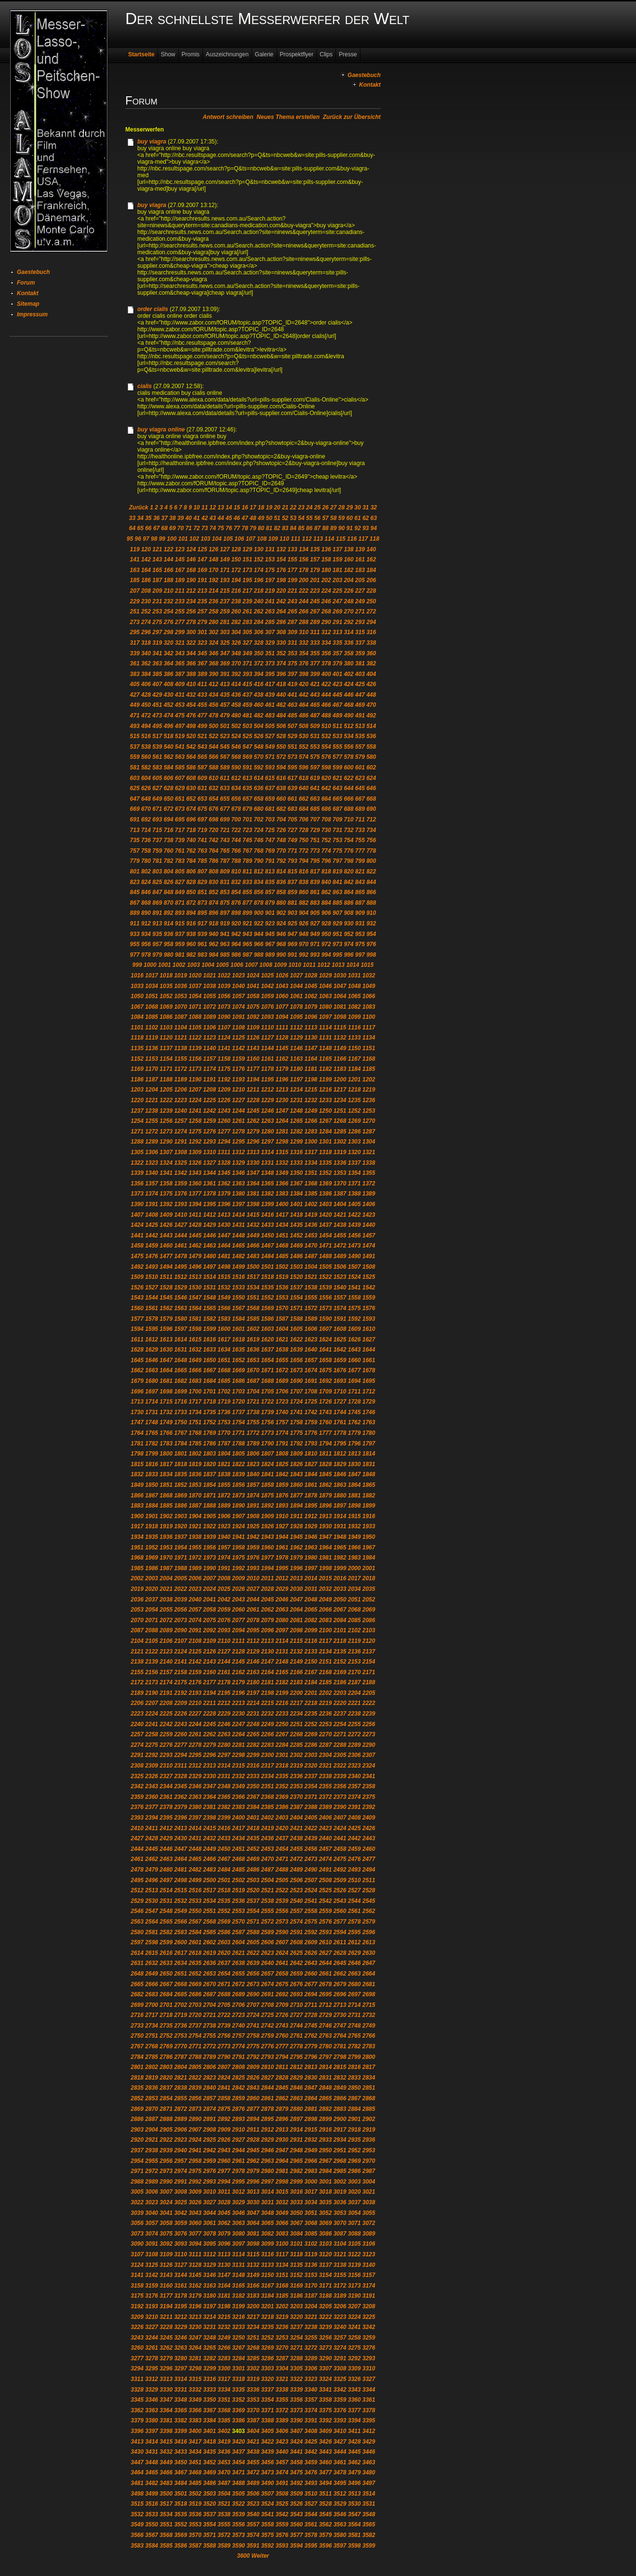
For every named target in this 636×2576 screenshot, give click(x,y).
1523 (339, 1277)
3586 (180, 2545)
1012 (324, 965)
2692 (282, 1994)
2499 (194, 1880)
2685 (180, 1994)
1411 (194, 1214)
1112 (296, 1027)
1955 (194, 1547)
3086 (325, 2233)
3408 (311, 2431)
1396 (224, 1204)
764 (213, 850)
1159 (238, 1058)
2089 (165, 1630)
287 (292, 622)
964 (236, 944)
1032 (368, 975)
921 (247, 923)
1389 (368, 1193)
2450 (224, 1849)
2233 (282, 1713)
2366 (238, 1797)
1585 (253, 1318)
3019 (339, 2191)
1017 (151, 975)
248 (349, 601)
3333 (209, 2389)
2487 (267, 1869)
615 (270, 778)
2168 (325, 1672)
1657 (311, 1360)
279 (202, 622)
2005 (180, 1578)
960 (191, 944)
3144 (180, 2275)
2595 (354, 1932)
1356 (137, 1183)
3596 (325, 2545)
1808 (282, 1453)
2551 (209, 1911)
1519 (282, 1277)
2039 (180, 1599)
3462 (354, 2462)
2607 (282, 1942)
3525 (282, 2503)
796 (326, 861)
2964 (282, 2161)
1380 (238, 1193)
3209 (137, 2317)
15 (237, 507)
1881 (354, 1495)
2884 (354, 2109)
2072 (165, 1620)
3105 (354, 2243)
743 (225, 840)
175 (270, 570)
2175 (180, 1682)
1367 (296, 1183)
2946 (267, 2150)
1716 (180, 1401)
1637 (267, 1349)
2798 (339, 2057)
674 (191, 809)
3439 (267, 2451)
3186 (296, 2295)
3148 (238, 2275)
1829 (339, 1464)
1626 (354, 1339)
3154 (325, 2275)
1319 (339, 1152)
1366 (282, 1183)
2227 (194, 1713)
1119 (151, 1037)
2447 (180, 1849)
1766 (165, 1433)
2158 (180, 1672)
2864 (311, 2098)
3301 (238, 2368)
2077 (238, 1620)
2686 (194, 1994)
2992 (194, 2181)
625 (135, 788)
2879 (282, 2109)
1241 (194, 1110)
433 (202, 694)
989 (270, 954)
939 (202, 934)
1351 (311, 1173)
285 (270, 622)
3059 (180, 2223)
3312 (151, 2379)
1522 (325, 1277)
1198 (311, 1079)
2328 (180, 1776)
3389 (282, 2420)
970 (303, 944)
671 (157, 809)
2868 (368, 2098)
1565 (209, 1308)
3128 (194, 2265)
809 (225, 871)
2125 (194, 1651)
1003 (193, 965)
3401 (209, 2431)
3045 (224, 2213)
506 (281, 726)
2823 (209, 2077)
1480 (209, 1256)
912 (146, 923)
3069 (325, 2223)
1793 (311, 1443)
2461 (137, 1859)
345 (202, 653)
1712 (368, 1391)
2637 (224, 1963)
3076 (180, 2233)
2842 (238, 2087)
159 (337, 559)
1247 (282, 1110)
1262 (253, 1121)
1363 (238, 1183)
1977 (267, 1557)
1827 (311, 1464)
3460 (325, 2462)
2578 (354, 1921)
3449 (165, 2462)
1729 (368, 1401)
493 (135, 726)
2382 (224, 1807)
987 (247, 954)
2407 (339, 1817)
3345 (137, 2399)
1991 (224, 1568)
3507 (267, 2493)
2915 (311, 2129)
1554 (296, 1297)
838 (303, 882)
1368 (311, 1183)
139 (360, 549)
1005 (222, 965)
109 (273, 538)
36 (156, 518)
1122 (194, 1037)
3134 (282, 2265)
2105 (151, 1641)
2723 (238, 2015)
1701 (209, 1391)
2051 (354, 1599)
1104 (180, 1027)
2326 (151, 1776)
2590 (282, 1932)
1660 (354, 1360)
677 (225, 809)
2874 (209, 2109)
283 (247, 622)
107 (250, 538)
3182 (238, 2295)
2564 (151, 1921)
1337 (354, 1162)
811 (247, 871)
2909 (224, 2129)
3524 (267, 2503)
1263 (267, 1121)
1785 (194, 1443)
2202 (325, 1693)
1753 (224, 1422)
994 (326, 954)
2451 (238, 1849)
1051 (151, 996)
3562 (325, 2524)
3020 (354, 2191)
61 (357, 518)
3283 (224, 2358)
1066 (368, 996)
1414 (238, 1214)
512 (349, 726)
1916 (368, 1516)
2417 (238, 1828)
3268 (253, 2347)
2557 (296, 1911)
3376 (339, 2410)
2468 (238, 1859)
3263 (180, 2347)
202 (326, 580)
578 (349, 757)
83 (285, 528)
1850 (151, 1485)
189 (180, 580)
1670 (253, 1370)
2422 (311, 1828)
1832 (137, 1474)
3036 (339, 2202)
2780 (325, 2046)
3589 (224, 2545)
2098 (296, 1630)
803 (157, 871)
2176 (194, 1682)
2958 (194, 2161)
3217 (253, 2317)
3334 (224, 2389)
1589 (311, 1318)
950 (326, 934)
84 (293, 528)
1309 (194, 1152)
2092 (209, 1630)
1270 (368, 1121)
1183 (339, 1069)
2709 (282, 2005)
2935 (354, 2139)
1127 (267, 1037)
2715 (368, 2005)
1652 (238, 1360)
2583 (180, 1932)
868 (146, 902)
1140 (209, 1048)
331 (292, 642)
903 (292, 913)
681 (270, 809)
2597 (137, 1942)
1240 (180, 1110)
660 (281, 798)
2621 (238, 1953)
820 (349, 871)
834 (259, 882)
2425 (354, 1828)
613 (247, 778)
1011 (309, 965)
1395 (209, 1204)
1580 (180, 1318)
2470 (267, 1859)
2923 (180, 2139)
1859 (282, 1485)
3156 (354, 2275)
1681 (165, 1381)
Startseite (141, 54)
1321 (368, 1152)
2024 (209, 1589)
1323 (151, 1162)
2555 (267, 1911)
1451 (282, 1235)
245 (315, 601)
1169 (137, 1069)
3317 (224, 2379)
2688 (224, 1994)
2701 (165, 2005)
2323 (354, 1765)
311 (315, 632)
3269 (267, 2347)
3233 (238, 2327)
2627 (325, 1953)
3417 (194, 2441)
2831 (325, 2077)
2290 (368, 1745)
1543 (137, 1297)
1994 (267, 1568)
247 (337, 601)
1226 (224, 1100)
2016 (339, 1578)
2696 (339, 1994)
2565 (165, 1921)
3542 (282, 2514)
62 (365, 518)
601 (360, 767)
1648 (180, 1360)
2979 (253, 2171)
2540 (296, 1901)
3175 (137, 2295)
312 (326, 632)
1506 (339, 1266)
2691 (267, 1994)
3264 (194, 2347)
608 (191, 778)
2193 (194, 1693)
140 (371, 549)
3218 (267, 2317)
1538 (311, 1287)
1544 (151, 1297)
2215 (267, 1703)
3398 (165, 2431)
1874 (253, 1495)
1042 (267, 986)
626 (146, 788)
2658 (282, 1973)
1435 (296, 1225)
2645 (339, 1963)
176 (281, 570)
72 (196, 528)
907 (337, 913)
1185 (368, 1069)
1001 (164, 965)
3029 (238, 2202)
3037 (354, 2202)
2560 (339, 1911)
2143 (209, 1661)
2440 (325, 1838)
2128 (238, 1651)
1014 (352, 965)
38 (172, 518)
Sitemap (28, 303)
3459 (311, 2462)
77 (237, 528)
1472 (339, 1245)
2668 (180, 1984)
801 (135, 871)
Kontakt (28, 293)
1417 (282, 1214)
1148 (325, 1048)
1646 (151, 1360)
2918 (354, 2129)
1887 (194, 1505)
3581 (354, 2535)
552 (303, 746)
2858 (224, 2098)
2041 (209, 1599)
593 (270, 767)
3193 (151, 2306)
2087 (137, 1630)
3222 (325, 2317)
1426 (165, 1225)
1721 (253, 1401)
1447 (224, 1235)
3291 (339, 2358)
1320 (354, 1152)
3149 (253, 2275)
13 (221, 507)
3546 (339, 2514)
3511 (325, 2493)
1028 (311, 975)
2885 (368, 2109)
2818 (137, 2077)
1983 (354, 1557)
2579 (368, 1921)
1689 (282, 1381)
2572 (267, 1921)
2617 (180, 1953)
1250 (325, 1110)
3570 (194, 2535)
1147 (311, 1048)
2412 (165, 1828)
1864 (354, 1485)
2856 (194, 2098)
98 (154, 538)
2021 (165, 1589)
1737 (238, 1412)
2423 (325, 1828)
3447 (137, 2462)
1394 (194, 1204)
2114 (282, 1641)
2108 (194, 1641)
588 (213, 767)
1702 (224, 1391)
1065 (354, 996)
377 (315, 663)
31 (365, 507)
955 (135, 944)
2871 (165, 2109)
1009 (280, 965)
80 (261, 528)
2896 (282, 2119)
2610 (325, 1942)
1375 (165, 1193)
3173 (354, 2285)
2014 (311, 1578)
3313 (165, 2379)
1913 (325, 1516)
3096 (224, 2243)
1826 (296, 1464)
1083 (368, 1006)
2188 (368, 1682)
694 (168, 819)
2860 (253, 2098)
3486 (209, 2483)
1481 (224, 1256)
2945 (253, 2150)
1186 (137, 1079)
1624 (325, 1339)
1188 (165, 1079)
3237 (296, 2327)
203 (337, 580)
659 (270, 798)
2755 (209, 2035)
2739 (224, 2025)
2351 (267, 1786)
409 (180, 684)
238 (236, 601)
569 (247, 757)
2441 (339, 1838)
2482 (194, 1869)
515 (135, 736)
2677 (311, 1984)
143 (157, 559)
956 (146, 944)
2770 (180, 2046)
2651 (180, 1973)
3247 (194, 2337)
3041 (165, 2213)
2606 (267, 1942)
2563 (137, 1921)
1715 (165, 1401)
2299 (253, 1755)
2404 (296, 1817)
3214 (209, 2317)
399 (315, 674)
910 (371, 913)
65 (140, 528)
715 (157, 830)
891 (157, 913)
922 (259, 923)
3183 (253, 2295)
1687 (253, 1381)
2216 (282, 1703)
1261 (238, 1121)
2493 (354, 1869)
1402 (311, 1204)
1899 (368, 1505)
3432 (165, 2451)
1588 (296, 1318)
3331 (180, 2389)
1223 (180, 1100)
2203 (339, 1693)
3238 (311, 2327)
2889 (180, 2119)
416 (259, 684)
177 (292, 570)
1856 (238, 1485)
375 (292, 663)
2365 (224, 1797)
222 (303, 590)
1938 (194, 1537)
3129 (209, 2265)
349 (247, 653)
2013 (296, 1578)
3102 (311, 2243)
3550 (151, 2524)
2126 (209, 1651)
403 (360, 674)
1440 (368, 1225)
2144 (224, 1661)
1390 (137, 1204)
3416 (180, 2441)
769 (270, 850)
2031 (311, 1589)
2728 (311, 2015)
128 (236, 549)
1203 (137, 1089)
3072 (368, 2223)
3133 (267, 2265)
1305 (137, 1152)
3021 (368, 2191)
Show (168, 54)
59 (341, 518)
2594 (339, 1932)
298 (168, 632)
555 (337, 746)
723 (247, 830)
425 (360, 684)
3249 (224, 2337)
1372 (368, 1183)
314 (349, 632)
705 (292, 819)
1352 (325, 1173)
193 (225, 580)
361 (135, 663)
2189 (137, 1693)
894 (191, 913)
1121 (180, 1037)
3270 (282, 2347)
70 (180, 528)
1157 (209, 1058)
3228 (165, 2327)
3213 (194, 2317)
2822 (194, 2077)
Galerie (264, 54)
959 (180, 944)
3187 (311, 2295)
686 (326, 809)
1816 (151, 1464)
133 (292, 549)
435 (225, 694)
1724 (296, 1401)
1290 (165, 1141)
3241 (354, 2327)
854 (236, 892)
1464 (224, 1245)
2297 (224, 1755)
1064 (339, 996)
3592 (267, 2545)
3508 (282, 2493)
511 (337, 726)
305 (247, 632)
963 (225, 944)
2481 (180, 1869)
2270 (325, 1734)
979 (157, 954)
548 (259, 746)
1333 (296, 1162)
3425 (311, 2441)
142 (146, 559)
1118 (137, 1037)
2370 (296, 1797)
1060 (282, 996)
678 (236, 809)
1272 (151, 1131)
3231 (209, 2327)
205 (360, 580)
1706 (282, 1391)
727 (292, 830)
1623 (311, 1339)
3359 (339, 2399)
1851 (165, 1485)
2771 (194, 2046)
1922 (209, 1526)
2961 (238, 2161)
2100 (325, 1630)
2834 (368, 2077)
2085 (354, 1620)
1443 (165, 1235)
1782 (151, 1443)
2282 (253, 1745)
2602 (209, 1942)
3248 (209, 2337)
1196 (282, 1079)
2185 (325, 1682)
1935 (151, 1537)
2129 (253, 1651)
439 (270, 694)
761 (180, 850)
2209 (180, 1703)
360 (371, 653)
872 (191, 902)
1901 (151, 1516)
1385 (311, 1193)
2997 (267, 2181)
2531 (165, 1901)
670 (146, 809)
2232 (267, 1713)
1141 (224, 1048)
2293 (165, 1755)
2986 (354, 2171)
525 (247, 736)
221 (292, 590)
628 (168, 788)
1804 (224, 1453)
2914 (296, 2129)
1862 (325, 1485)
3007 (165, 2191)
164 (146, 570)
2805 (194, 2067)
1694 (354, 1381)
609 (202, 778)
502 (236, 726)
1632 (194, 1349)
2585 (209, 1932)
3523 (253, 2503)
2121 (137, 1651)
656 (236, 798)
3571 (209, 2535)
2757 (238, 2035)
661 (292, 798)
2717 (151, 2015)
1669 (238, 1370)
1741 (296, 1412)
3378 (368, 2410)
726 (281, 830)
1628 (137, 1349)
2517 (209, 1890)
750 (303, 840)
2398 (209, 1817)
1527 (151, 1287)
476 (191, 715)
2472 (296, 1859)
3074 (151, 2233)
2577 (339, 1921)
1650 (209, 1360)
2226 (180, 1713)
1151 (368, 1048)
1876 (282, 1495)
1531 (209, 1287)
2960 (224, 2161)
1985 (137, 1568)
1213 (282, 1089)
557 (360, 746)
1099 (354, 1017)
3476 (311, 2472)
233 (180, 601)
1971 (180, 1557)
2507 (311, 1880)
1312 (238, 1152)
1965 (339, 1547)
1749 (165, 1422)
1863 (339, 1485)
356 (326, 653)
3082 (267, 2233)
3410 (339, 2431)
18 (261, 507)
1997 (311, 1568)
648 (146, 798)
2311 (180, 1765)
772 (303, 850)
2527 (354, 1890)
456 (213, 705)
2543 (339, 1901)
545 (225, 746)
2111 (238, 1641)
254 (168, 611)
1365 (267, 1183)
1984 (368, 1557)
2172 (137, 1682)
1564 (194, 1308)
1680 (151, 1381)
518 (168, 736)
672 (168, 809)
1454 (325, 1235)
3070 (339, 2223)
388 (191, 674)
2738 (209, 2025)
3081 (253, 2233)
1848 (368, 1474)
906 (326, 913)
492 (371, 715)
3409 (325, 2431)
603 (135, 778)
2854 (165, 2098)
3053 (339, 2213)
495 (157, 726)
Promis (190, 54)
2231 (253, 1713)
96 (138, 538)
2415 (209, 1828)
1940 (224, 1537)
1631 (180, 1349)
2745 (311, 2025)
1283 (311, 1131)
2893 (238, 2119)
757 (135, 850)
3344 (368, 2389)
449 (135, 705)
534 (349, 736)
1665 (180, 1370)
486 (303, 715)
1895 (311, 1505)
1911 (296, 1516)
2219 (325, 1703)
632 (213, 788)
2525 (325, 1890)
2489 (296, 1869)
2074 (194, 1620)
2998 (282, 2181)
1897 (339, 1505)
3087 (339, 2233)
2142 (194, 1661)
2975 (194, 2171)
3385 (224, 2420)
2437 (282, 1838)
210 (168, 590)
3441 (296, 2451)
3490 (267, 2483)
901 (270, 913)
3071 (354, 2223)
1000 (150, 965)
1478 (180, 1256)
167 (180, 570)
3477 (325, 2472)
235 (202, 601)
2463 (165, 1859)
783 (180, 861)
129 (247, 549)
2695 (325, 1994)
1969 (151, 1557)
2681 (368, 1984)
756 (371, 840)
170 (213, 570)
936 (168, 934)
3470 (224, 2472)
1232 (311, 1100)
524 (236, 736)
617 (292, 778)
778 (371, 850)
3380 (151, 2420)
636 (259, 788)
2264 (238, 1734)
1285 (339, 1131)
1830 (354, 1464)
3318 (238, 2379)
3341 (325, 2389)
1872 (224, 1495)
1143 (253, 1048)
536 (371, 736)
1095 (296, 1017)
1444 (180, 1235)
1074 (238, 1006)
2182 (282, 1682)
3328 (137, 2389)
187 (157, 580)
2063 (282, 1609)
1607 (325, 1329)
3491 (282, 2483)
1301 (325, 1141)
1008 (265, 965)
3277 (137, 2358)
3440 (282, 2451)
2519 (238, 1890)
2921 (151, 2139)
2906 (180, 2129)
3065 (267, 2223)
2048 (311, 1599)
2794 (282, 2057)
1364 (253, 1183)
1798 (137, 1453)
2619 (209, 1953)
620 (326, 778)
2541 (311, 1901)
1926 (267, 1526)
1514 (209, 1277)
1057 (238, 996)
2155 (137, 1672)
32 (374, 507)
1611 (137, 1339)
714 (146, 830)
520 (191, 736)
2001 (368, 1568)
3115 (253, 2254)
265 (292, 611)
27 (333, 507)
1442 (151, 1235)
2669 (194, 1984)
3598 (354, 2545)
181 (337, 570)
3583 (137, 2545)
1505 (325, 1266)
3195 (180, 2306)
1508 (368, 1266)
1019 (180, 975)
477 (202, 715)
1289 (151, 1141)
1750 (180, 1422)
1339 (137, 1173)
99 (162, 538)
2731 (354, 2015)
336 (349, 642)
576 (326, 757)
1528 (165, 1287)
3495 (339, 2483)
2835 (137, 2087)
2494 (368, 1869)
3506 (253, 2493)
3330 (165, 2389)
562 (168, 757)
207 (135, 590)
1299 (296, 1141)
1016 (137, 975)
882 (303, 902)
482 (259, 715)
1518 (267, 1277)
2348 (224, 1786)
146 (191, 559)
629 (180, 788)
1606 (311, 1329)
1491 (368, 1256)
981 (180, 954)
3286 (267, 2358)
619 (315, 778)
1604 (282, 1329)
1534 (253, 1287)
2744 (296, 2025)
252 (146, 611)
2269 (311, 1734)
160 (349, 559)
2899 (325, 2119)
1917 (137, 1526)
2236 (325, 1713)
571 (270, 757)
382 (371, 663)
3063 (238, 2223)
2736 (180, 2025)
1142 (238, 1048)
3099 (267, 2243)
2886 (137, 2119)
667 (360, 798)
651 (180, 798)
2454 (282, 1849)
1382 (267, 1193)
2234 (296, 1713)
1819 (194, 1464)
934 (146, 934)
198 (281, 580)
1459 (151, 1245)
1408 (151, 1214)
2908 (209, 2129)
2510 (354, 1880)
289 (315, 622)
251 (135, 611)
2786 (165, 2057)
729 (315, 830)
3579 (325, 2535)
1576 (368, 1308)
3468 (194, 2472)
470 (371, 705)
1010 (294, 965)
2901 (354, 2119)
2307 (368, 1755)
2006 (194, 1578)
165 (157, 570)
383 (135, 674)
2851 (368, 2087)
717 (180, 830)
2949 (311, 2150)
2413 (180, 1828)
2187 (354, 1682)
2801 (137, 2067)
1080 (325, 1006)
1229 (267, 1100)
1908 (253, 1516)
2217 (296, 1703)
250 (371, 601)
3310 (368, 2368)
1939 (209, 1537)
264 (281, 611)
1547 (194, 1297)
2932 (311, 2139)
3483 (165, 2483)
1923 (224, 1526)
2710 (296, 2005)
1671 (267, 1370)
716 (168, 830)
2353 (296, 1786)
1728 (354, 1401)
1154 (165, 1058)
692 (146, 819)
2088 (151, 1630)
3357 (311, 2399)
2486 (253, 1869)
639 (292, 788)
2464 (180, 1859)
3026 (194, 2202)
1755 (253, 1422)
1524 (354, 1277)
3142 (151, 2275)
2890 (194, 2119)
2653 (209, 1973)
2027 (253, 1589)
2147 (267, 1661)
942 (236, 934)
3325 (339, 2379)
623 (360, 778)
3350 (209, 2399)
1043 (282, 986)
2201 (311, 1693)
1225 (209, 1100)
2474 (325, 1859)
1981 (325, 1557)
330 (281, 642)
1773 (267, 1433)
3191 (368, 2295)
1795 (339, 1443)
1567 (238, 1308)
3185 (282, 2295)
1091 (238, 1017)
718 (191, 830)
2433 (224, 1838)
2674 (267, 1984)
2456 (311, 1849)
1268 (339, 1121)
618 (303, 778)
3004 (368, 2181)
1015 (367, 965)
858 (281, 892)
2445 (151, 1849)
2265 (253, 1734)
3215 (224, 2317)
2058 (209, 1609)
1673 (296, 1370)
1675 (325, 1370)
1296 (253, 1141)
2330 (209, 1776)
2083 (325, 1620)
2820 (165, 2077)
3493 (311, 2483)
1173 (194, 1069)
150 (236, 559)
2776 (267, 2046)
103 (205, 538)
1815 (137, 1464)
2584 (194, 1932)
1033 (137, 986)
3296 (165, 2368)
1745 (354, 1412)
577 (337, 757)
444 (326, 694)
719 (202, 830)
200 (303, 580)
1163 (296, 1058)
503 (247, 726)
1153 (151, 1058)
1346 (238, 1173)
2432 (209, 1838)
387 (180, 674)
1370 (339, 1183)
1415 (253, 1214)
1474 (368, 1245)
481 (247, 715)
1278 (238, 1131)
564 (191, 757)
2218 (311, 1703)
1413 (224, 1214)
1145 (282, 1048)
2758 (253, 2035)
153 (270, 559)
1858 (267, 1485)
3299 (209, 2368)
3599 (368, 2545)
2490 (311, 1869)
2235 (311, 1713)
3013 (253, 2191)
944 (259, 934)
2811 (282, 2067)
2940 (180, 2150)
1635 (238, 1349)
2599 (165, 1942)
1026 (282, 975)
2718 (165, 2015)
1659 (339, 1360)
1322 (137, 1162)
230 (146, 601)
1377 (194, 1193)
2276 (165, 1745)
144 (168, 559)
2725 (267, 2015)
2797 (325, 2057)
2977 (224, 2171)
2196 (238, 1693)
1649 (194, 1360)
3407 (296, 2431)
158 (326, 559)
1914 (339, 1516)
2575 (311, 1921)
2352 (282, 1786)
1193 (238, 1079)
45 (228, 518)
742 (213, 840)
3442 (311, 2451)
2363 (194, 1797)
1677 (354, 1370)
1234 (339, 1100)
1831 (368, 1464)
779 (135, 861)
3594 (296, 2545)
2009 (238, 1578)
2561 (354, 1911)
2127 (224, 1651)
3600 (243, 2555)
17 (253, 507)
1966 (354, 1547)
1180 (296, 1069)
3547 (354, 2514)
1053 (180, 996)
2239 (368, 1713)
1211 (253, 1089)
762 (191, 850)
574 (303, 757)
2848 (325, 2087)
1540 (339, 1287)
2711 (311, 2005)
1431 (238, 1225)
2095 (253, 1630)
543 (202, 746)
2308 (137, 1765)
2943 (224, 2150)
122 (168, 549)
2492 (339, 1869)
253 (157, 611)
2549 (180, 1911)
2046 (282, 1599)
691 (135, 819)
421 (315, 684)
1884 (151, 1505)
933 (135, 934)
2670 (209, 1984)
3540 (253, 2514)
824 (146, 882)
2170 (354, 1672)
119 (135, 549)
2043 (238, 1599)
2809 (253, 2067)
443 (315, 694)
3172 (339, 2285)
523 (225, 736)
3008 (180, 2191)
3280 (180, 2358)
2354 (311, 1786)
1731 (151, 1412)
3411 (354, 2431)
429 (157, 694)
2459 (354, 1849)
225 (337, 590)
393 (247, 674)
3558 (267, 2524)
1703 (238, 1391)
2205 (368, 1693)
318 (146, 642)
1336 (339, 1162)
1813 (354, 1453)
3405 (267, 2431)
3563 (339, 2524)
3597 (339, 2545)
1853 (194, 1485)
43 (213, 518)
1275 (194, 1131)
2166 (296, 1672)
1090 (224, 1017)
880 (281, 902)
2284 (282, 1745)
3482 (151, 2483)
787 (225, 861)
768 (259, 850)
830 (213, 882)
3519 (194, 2503)
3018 (325, 2191)
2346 (194, 1786)
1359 (180, 1183)
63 (374, 518)
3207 (354, 2306)
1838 (224, 1474)
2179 (238, 1682)
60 (349, 518)
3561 (311, 2524)
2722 (224, 2015)
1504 (311, 1266)
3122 (354, 2254)
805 (180, 871)
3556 (238, 2524)
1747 (137, 1422)
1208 (209, 1089)
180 (326, 570)
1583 (224, 1318)
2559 (325, 1911)
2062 (267, 1609)
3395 (368, 2420)
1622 (296, 1339)
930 (349, 923)
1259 (209, 1121)
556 (349, 746)
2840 (209, 2087)
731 (337, 830)
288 (303, 622)
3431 (151, 2451)
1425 (151, 1225)
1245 (253, 1110)
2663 (354, 1973)
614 (259, 778)
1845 (325, 1474)
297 (157, 632)
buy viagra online (161, 429)
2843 (253, 2087)
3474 (282, 2472)
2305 (339, 1755)
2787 (180, 2057)
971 (315, 944)
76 (228, 528)
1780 (368, 1433)
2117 (325, 1641)
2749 (368, 2025)
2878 (267, 2109)
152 (259, 559)
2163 (253, 1672)
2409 (368, 1817)
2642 (296, 1963)
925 (292, 923)
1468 (282, 1245)
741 (202, 840)
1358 (165, 1183)
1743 (325, 1412)
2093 (224, 1630)
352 (281, 653)
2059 (224, 1609)
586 (191, 767)
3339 (296, 2389)
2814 (325, 2067)
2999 (296, 2181)
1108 (238, 1027)
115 (340, 538)
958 (168, 944)
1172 (180, 1069)
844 (371, 882)
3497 (368, 2483)
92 (357, 528)
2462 (151, 1859)
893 (180, 913)
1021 (209, 975)
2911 (253, 2129)
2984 (325, 2171)
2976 (209, 2171)
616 (281, 778)
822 (371, 871)
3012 (238, 2191)
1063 (325, 996)
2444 (137, 1849)
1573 (325, 1308)
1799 (151, 1453)
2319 (296, 1765)
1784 (180, 1443)
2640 (267, 1963)
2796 (311, 2057)
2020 (151, 1589)
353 (292, 653)
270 (349, 611)
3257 (339, 2337)
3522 (238, 2503)
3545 (325, 2514)
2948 (296, 2150)
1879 (325, 1495)
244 (303, 601)
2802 (151, 2067)
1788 (238, 1443)
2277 (180, 1745)
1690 (296, 1381)
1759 (311, 1422)
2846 (296, 2087)
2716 (137, 2015)
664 (326, 798)
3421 (253, 2441)
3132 (253, 2265)
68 (164, 528)
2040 (194, 1599)
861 (315, 892)
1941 (238, 1537)
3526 (296, 2503)
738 (168, 840)
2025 (224, 1589)
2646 (354, 1963)
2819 (151, 2077)
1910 (282, 1516)
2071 (151, 1620)
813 (270, 871)
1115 (339, 1027)
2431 (194, 1838)
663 (315, 798)
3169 (296, 2285)
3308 (339, 2368)
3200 (253, 2306)
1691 (311, 1381)
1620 (267, 1339)
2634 (180, 1963)
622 (349, 778)
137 (337, 549)
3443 (325, 2451)
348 (236, 653)
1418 (296, 1214)
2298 (238, 1755)
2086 (368, 1620)
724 (259, 830)
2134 (325, 1651)
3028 (224, 2202)
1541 (354, 1287)
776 (349, 850)
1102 (151, 1027)
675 (202, 809)
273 (135, 622)
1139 (194, 1048)
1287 (368, 1131)
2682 (137, 1994)
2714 (354, 2005)
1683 (194, 1381)
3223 (339, 2317)
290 (326, 622)
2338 (325, 1776)
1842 (282, 1474)
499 (202, 726)
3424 (296, 2441)
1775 (296, 1433)
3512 (339, 2493)
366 (191, 663)
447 (360, 694)
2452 (253, 1849)
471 (135, 715)
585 (180, 767)
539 (157, 746)
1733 (180, 1412)
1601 (238, 1329)
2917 (339, 2129)
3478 (339, 2472)
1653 (253, 1360)
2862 (282, 2098)
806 (191, 871)
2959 (209, 2161)
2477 (368, 1859)
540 (168, 746)
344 (191, 653)
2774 (238, 2046)
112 (307, 538)
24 (309, 507)
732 (349, 830)
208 (146, 590)
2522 (282, 1890)
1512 (180, 1277)
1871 (209, 1495)
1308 (180, 1152)
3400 (194, 2431)
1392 (165, 1204)
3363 (151, 2410)
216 (236, 590)
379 (337, 663)
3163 (209, 2285)
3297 (180, 2368)
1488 (325, 1256)
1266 (311, 1121)
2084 (339, 1620)
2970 (368, 2161)
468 (349, 705)
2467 (224, 1859)
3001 (325, 2181)
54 (301, 518)
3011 (224, 2191)
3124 (137, 2265)
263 (270, 611)
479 (225, 715)
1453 (311, 1235)
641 (315, 788)
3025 (180, 2202)
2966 (311, 2161)
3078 (209, 2233)
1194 (253, 1079)
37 (164, 518)
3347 (165, 2399)
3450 (180, 2462)
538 (146, 746)
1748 (151, 1422)
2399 (224, 1817)
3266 (224, 2347)
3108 (151, 2254)
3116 (267, 2254)
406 (146, 684)
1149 (339, 1048)
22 (293, 507)
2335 (282, 1776)
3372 (282, 2410)
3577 (296, 2535)
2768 (151, 2046)
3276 (368, 2347)
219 (270, 590)
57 (325, 518)
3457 (282, 2462)
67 (156, 528)
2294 (180, 1755)
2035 (368, 1589)
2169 (339, 1672)
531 (315, 736)
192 (213, 580)
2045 (267, 1599)
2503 (253, 1880)
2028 (267, 1589)
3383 (194, 2420)
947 (292, 934)
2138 (137, 1661)
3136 (311, 2265)
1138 (180, 1048)
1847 (354, 1474)
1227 (238, 1100)
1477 (165, 1256)
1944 (282, 1537)
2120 (368, 1641)
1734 (194, 1412)
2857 (209, 2098)
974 (349, 944)
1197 (296, 1079)
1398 (253, 1204)
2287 (325, 1745)
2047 (296, 1599)
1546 (180, 1297)
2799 (354, 2057)
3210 (151, 2317)
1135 (137, 1048)
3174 (368, 2285)
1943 (267, 1537)
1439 (354, 1225)
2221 (354, 1703)
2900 (339, 2119)
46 (237, 518)
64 (132, 528)
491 (360, 715)
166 (168, 570)
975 (360, 944)
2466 (209, 1859)
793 (292, 861)
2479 (151, 1869)
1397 (238, 1204)
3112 (209, 2254)
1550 (238, 1297)
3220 (296, 2317)
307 (270, 632)
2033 (339, 1589)
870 (168, 902)
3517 (165, 2503)
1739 (267, 1412)
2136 (354, 1651)
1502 (282, 1266)
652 (191, 798)
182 (349, 570)
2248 (253, 1724)
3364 (165, 2410)
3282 (209, 2358)
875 (225, 902)
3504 (224, 2493)
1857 (253, 1485)
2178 (224, 1682)
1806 (253, 1453)
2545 (368, 1901)
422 (326, 684)
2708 (267, 2005)
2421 (296, 1828)
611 (225, 778)
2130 (267, 1651)
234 (191, 601)
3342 (339, 2389)
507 (292, 726)
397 (292, 674)
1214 (296, 1089)
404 (371, 674)
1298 (282, 1141)
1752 (209, 1422)
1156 (194, 1058)
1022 (224, 975)
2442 (354, 1838)
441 (292, 694)
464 (303, 705)
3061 (209, 2223)
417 (270, 684)
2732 (368, 2015)
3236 (282, 2327)
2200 (296, 1693)
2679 (339, 1984)
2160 (209, 1672)
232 (168, 601)
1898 (354, 1505)
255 (180, 611)
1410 (180, 1214)
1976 (253, 1557)
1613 (165, 1339)
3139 (354, 2265)
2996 (253, 2181)
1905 (209, 1516)
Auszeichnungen (227, 54)
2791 (238, 2057)
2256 (368, 1724)
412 (213, 684)
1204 (151, 1089)
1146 (296, 1048)
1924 (238, 1526)
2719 (180, 2015)
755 (360, 840)
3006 (151, 2191)
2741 (253, 2025)
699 (225, 819)
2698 (368, 1994)
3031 (267, 2202)
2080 (282, 1620)
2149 (296, 1661)
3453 (224, 2462)
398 (303, 674)
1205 (165, 1089)
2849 (339, 2087)
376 (303, 663)
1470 (311, 1245)
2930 (282, 2139)
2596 (368, 1932)
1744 (339, 1412)
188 (168, 580)
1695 (368, 1381)
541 (180, 746)
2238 (354, 1713)
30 (357, 507)
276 (168, 622)
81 (269, 528)
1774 (282, 1433)
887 (360, 902)
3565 (368, 2524)
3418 (209, 2441)
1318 (325, 1152)
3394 (354, 2420)
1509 (137, 1277)
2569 (224, 1921)
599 (337, 767)
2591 (296, 1932)
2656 (253, 1973)
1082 (354, 1006)
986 (236, 954)
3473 (267, 2472)
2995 (238, 2181)
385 (157, 674)
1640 (311, 1349)
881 (292, 902)
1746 (368, 1412)
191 (202, 580)
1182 (325, 1069)
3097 (238, 2243)
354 (303, 653)
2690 (253, 1994)
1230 (282, 1100)
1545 (165, 1297)
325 (225, 642)
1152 (137, 1058)
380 (349, 663)
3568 (165, 2535)
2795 (296, 2057)
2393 (137, 1817)
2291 (137, 1755)
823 (135, 882)
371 (247, 663)
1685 (224, 1381)
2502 (238, 1880)
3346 (151, 2399)
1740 (282, 1412)
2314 (224, 1765)
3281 (194, 2358)
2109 (209, 1641)
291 (337, 622)
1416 (267, 1214)
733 (360, 830)
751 (315, 840)
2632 (151, 1963)
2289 (354, 1745)
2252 (311, 1724)
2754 (194, 2035)
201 (315, 580)
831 (225, 882)
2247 (238, 1724)
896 (213, 913)
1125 (238, 1037)
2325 (137, 1776)
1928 (296, 1526)
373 (270, 663)
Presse (348, 54)
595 (292, 767)
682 (281, 809)
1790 (267, 1443)
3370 (253, 2410)
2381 (209, 1807)
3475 (296, 2472)
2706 (238, 2005)
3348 (180, 2399)
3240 (339, 2327)
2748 (354, 2025)
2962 (253, 2161)
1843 (296, 1474)
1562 (165, 1308)
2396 (180, 1817)
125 (202, 549)
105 (228, 538)
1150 (354, 1048)
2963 (267, 2161)
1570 (282, 1308)
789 (247, 861)
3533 (151, 2514)
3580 (339, 2535)
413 (225, 684)
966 (259, 944)
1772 (253, 1433)
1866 (137, 1495)
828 (191, 882)
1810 (311, 1453)
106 (239, 538)
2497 (165, 1880)
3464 (137, 2472)
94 (374, 528)
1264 (282, 1121)
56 (317, 518)
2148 (282, 1661)
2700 (151, 2005)
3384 (209, 2420)
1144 (267, 1048)
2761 (296, 2035)
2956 (165, 2161)
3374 (311, 2410)
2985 (339, 2171)
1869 (180, 1495)
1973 (209, 1557)
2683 (151, 1994)
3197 (209, 2306)
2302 (296, 1755)
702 (259, 819)
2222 (368, 1703)
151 (247, 559)
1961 (282, 1547)
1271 (137, 1131)
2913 (282, 2129)
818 (326, 871)
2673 (253, 1984)
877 (247, 902)
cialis (144, 386)
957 (157, 944)
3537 (209, 2514)
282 (236, 622)
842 (349, 882)
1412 (209, 1214)
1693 (339, 1381)
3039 (137, 2213)
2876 (238, 2109)
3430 (137, 2451)
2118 (339, 1641)
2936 (368, 2139)
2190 (151, 1693)
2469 (253, 1859)
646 (371, 788)
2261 (194, 1734)
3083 (282, 2233)
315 (360, 632)
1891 (253, 1505)
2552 (224, 1911)
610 (213, 778)
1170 (151, 1069)
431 (180, 694)
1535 (267, 1287)
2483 (209, 1869)
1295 (238, 1141)
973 (337, 944)
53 (293, 518)
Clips (326, 54)
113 (318, 538)
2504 (267, 1880)
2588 (253, 1932)
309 (292, 632)
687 (337, 809)
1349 (282, 1173)
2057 (194, 1609)
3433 (180, 2451)
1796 (354, 1443)
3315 (194, 2379)
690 (371, 809)
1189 (180, 1079)
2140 (165, 1661)
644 (349, 788)
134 (303, 549)
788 (236, 861)
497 (180, 726)
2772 (209, 2046)
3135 (296, 2265)
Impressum (32, 314)
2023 (194, 1589)
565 (202, 757)
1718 (209, 1401)
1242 (209, 1110)
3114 (238, 2254)
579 (360, 757)
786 (213, 861)
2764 (339, 2035)
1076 (267, 1006)
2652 (194, 1973)
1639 (296, 1349)
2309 (151, 1765)
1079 (311, 1006)
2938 (151, 2150)
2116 (311, 1641)
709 (337, 819)
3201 (267, 2306)
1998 (325, 1568)
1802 (194, 1453)
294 (371, 622)
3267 (238, 2347)
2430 (180, 1838)
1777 (325, 1433)
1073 (224, 1006)
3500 (165, 2493)
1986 (151, 1568)
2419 (267, 1828)
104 (217, 538)
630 (191, 788)
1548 (209, 1297)
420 (303, 684)
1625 (339, 1339)
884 (326, 902)
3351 (224, 2399)
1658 (325, 1360)
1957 (224, 1547)
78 (245, 528)
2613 (368, 1942)
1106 (209, 1027)
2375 (368, 1797)
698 (213, 819)
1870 (194, 1495)
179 (315, 570)
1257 (180, 1121)
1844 (311, 1474)
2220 (339, 1703)
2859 (238, 2098)
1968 (137, 1557)
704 (281, 819)
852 (213, 892)
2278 (194, 1745)
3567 (151, 2535)
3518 (180, 2503)
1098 (339, 1017)
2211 (209, 1703)
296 (146, 632)
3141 (137, 2275)
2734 (151, 2025)
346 (213, 653)
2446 (165, 1849)
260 (236, 611)
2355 (325, 1786)
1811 (325, 1453)
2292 (151, 1755)
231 (157, 601)
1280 (267, 1131)
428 (146, 694)
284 (259, 622)
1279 (253, 1131)
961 (202, 944)
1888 (209, 1505)
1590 (325, 1318)
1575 (354, 1308)
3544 (311, 2514)
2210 (194, 1703)
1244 (238, 1110)
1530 (194, 1287)
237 (225, 601)
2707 (253, 2005)
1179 (282, 1069)
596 (303, 767)
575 (315, 757)
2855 (180, 2098)
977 (135, 954)
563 (180, 757)
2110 (224, 1641)
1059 (267, 996)
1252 (354, 1110)
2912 (267, 2129)
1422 (354, 1214)
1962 (296, 1547)
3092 (165, 2243)
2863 (296, 2098)
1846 (339, 1474)
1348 (267, 1173)
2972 (151, 2171)
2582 (165, 1932)
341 (157, 653)
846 (146, 892)
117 (363, 538)
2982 (296, 2171)
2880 (296, 2109)
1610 (368, 1329)
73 (204, 528)
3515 (137, 2503)
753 (337, 840)
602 (371, 767)
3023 (151, 2202)
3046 (238, 2213)
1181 (311, 1069)
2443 (368, 1838)
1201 (354, 1079)
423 (337, 684)
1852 (180, 1485)
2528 (368, 1890)
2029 (282, 1589)
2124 (180, 1651)
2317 (267, 1765)
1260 (224, 1121)
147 (202, 559)
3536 (194, 2514)
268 (326, 611)
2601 (194, 1942)
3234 (253, 2327)
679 (247, 809)
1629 (151, 1349)
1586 (267, 1318)
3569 (180, 2535)
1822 (238, 1464)
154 (281, 559)
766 (236, 850)
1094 (282, 1017)
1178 (267, 1069)
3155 (339, 2275)
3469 (209, 2472)
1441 (137, 1235)
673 (180, 809)
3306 (311, 2368)
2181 (267, 1682)
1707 (296, 1391)
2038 (165, 1599)
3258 (354, 2337)
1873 (238, 1495)
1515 (224, 1277)
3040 (151, 2213)
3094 (194, 2243)
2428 (151, 1838)
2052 (368, 1599)
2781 (339, 2046)
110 (284, 538)
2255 (354, 1724)
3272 (311, 2347)
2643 (311, 1963)
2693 (296, 1994)
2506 (296, 1880)
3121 (339, 2254)
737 (157, 840)
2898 (311, 2119)
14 (228, 507)
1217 (339, 1089)
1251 (339, 1110)
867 (135, 902)
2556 (282, 1911)
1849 (137, 1485)
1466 (253, 1245)
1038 (209, 986)
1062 (311, 996)
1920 (180, 1526)
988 (259, 954)
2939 (165, 2150)
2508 (325, 1880)
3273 (325, 2347)
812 (259, 871)
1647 (165, 1360)
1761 (339, 1422)
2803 (165, 2067)
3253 (282, 2337)
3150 (267, 2275)
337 (360, 642)
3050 (296, 2213)
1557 (339, 1297)
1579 (165, 1318)
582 (146, 767)
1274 (180, 1131)
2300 (267, 1755)
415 (247, 684)
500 (213, 726)
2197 (253, 1693)
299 (180, 632)
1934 (137, 1537)
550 (281, 746)
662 (303, 798)
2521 (267, 1890)
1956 (209, 1547)
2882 (325, 2109)
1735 (209, 1412)
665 (337, 798)
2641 (282, 1963)
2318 (282, 1765)
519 (180, 736)
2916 (325, 2129)
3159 (151, 2285)
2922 (165, 2139)
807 (202, 871)
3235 (267, 2327)
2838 (180, 2087)
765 (225, 850)
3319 (253, 2379)
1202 (368, 1079)
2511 (368, 1880)
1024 (253, 975)
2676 (296, 1984)
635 (247, 788)
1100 (368, 1017)
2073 (180, 1620)
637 (270, 788)
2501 (224, 1880)
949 (315, 934)
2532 (180, 1901)
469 (360, 705)
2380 (194, 1807)
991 (292, 954)
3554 (209, 2524)
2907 (194, 2129)
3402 (224, 2431)
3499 (151, 2493)
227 (360, 590)
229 (135, 601)
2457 (325, 1849)
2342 (137, 1786)
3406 (282, 2431)
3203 (296, 2306)
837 (292, 882)
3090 (137, 2243)
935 (157, 934)
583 (157, 767)
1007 (251, 965)
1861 (311, 1485)
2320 (311, 1765)
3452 (209, 2462)
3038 (368, 2202)
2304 (325, 1755)
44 (221, 518)
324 (213, 642)
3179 (194, 2295)
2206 (137, 1703)
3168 (282, 2285)
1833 (151, 1474)
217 (247, 590)
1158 (224, 1058)
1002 (179, 965)
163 (135, 570)
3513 (354, 2493)
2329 (194, 1776)
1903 (180, 1516)
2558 (311, 1911)
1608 (339, 1329)
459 (247, 705)
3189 (339, 2295)
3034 (311, 2202)
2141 (180, 1661)
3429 (368, 2441)
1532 (224, 1287)
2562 (368, 1911)
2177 (209, 1682)
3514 (368, 2493)
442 (303, 694)
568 (236, 757)
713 (135, 830)
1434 (282, 1225)
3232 (224, 2327)
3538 (224, 2514)
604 (146, 778)
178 (303, 570)
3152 (296, 2275)
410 (191, 684)
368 (213, 663)
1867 (151, 1495)
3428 (354, 2441)
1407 (137, 1214)
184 (371, 570)
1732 (165, 1412)
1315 (282, 1152)
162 (371, 559)
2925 (209, 2139)
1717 (194, 1401)
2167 (311, 1672)
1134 (368, 1037)
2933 (325, 2139)
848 (168, 892)
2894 (253, 2119)
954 (371, 934)
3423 (282, 2441)
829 (202, 882)
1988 (180, 1568)
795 (315, 861)
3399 (180, 2431)
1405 (354, 1204)
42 (204, 518)
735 (135, 840)
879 (270, 902)
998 (371, 954)
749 (292, 840)
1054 (194, 996)
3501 (180, 2493)
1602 (253, 1329)
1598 (194, 1329)
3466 (165, 2472)
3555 (224, 2524)
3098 (253, 2243)
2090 (180, 1630)
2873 (194, 2109)
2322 (339, 1765)
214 (213, 590)
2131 (282, 1651)
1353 (339, 1173)
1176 (238, 1069)
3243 (137, 2337)
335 (337, 642)
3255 (311, 2337)
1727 (339, 1401)
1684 (209, 1381)
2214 (253, 1703)
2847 (311, 2087)
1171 (165, 1069)
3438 (253, 2451)
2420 (282, 1828)
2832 (339, 2077)
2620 (224, 1953)
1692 (325, 1381)
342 (168, 653)
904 (303, 913)
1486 (296, 1256)
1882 (368, 1495)
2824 (224, 2077)
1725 (311, 1401)
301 (202, 632)
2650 (165, 1973)
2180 (253, 1682)
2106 (165, 1641)
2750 (137, 2035)
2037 (151, 1599)
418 (281, 684)
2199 (282, 1693)
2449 (209, 1849)
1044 (296, 986)
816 (303, 871)
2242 (165, 1724)
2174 (165, 1682)
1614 (180, 1339)
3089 (368, 2233)
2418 (253, 1828)
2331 (224, 1776)
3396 (137, 2431)
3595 (311, 2545)
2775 (253, 2046)
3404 (253, 2431)
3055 (368, 2213)
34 (140, 518)
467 (337, 705)
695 (180, 819)
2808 (238, 2067)
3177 (165, 2295)
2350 (253, 1786)
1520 (296, 1277)
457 (225, 705)
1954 (180, 1547)
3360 (354, 2399)
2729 (325, 2015)
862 (326, 892)
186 (146, 580)
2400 (238, 1817)
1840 (253, 1474)
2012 (282, 1578)
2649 (151, 1973)
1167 (354, 1058)
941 (225, 934)
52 (285, 518)
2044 (253, 1599)
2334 (267, 1776)
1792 (296, 1443)
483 (270, 715)
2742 (267, 2025)
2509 (339, 1880)
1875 (267, 1495)
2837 (165, 2087)
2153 (354, 1661)
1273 (165, 1131)
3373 (296, 2410)
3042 (180, 2213)
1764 (137, 1433)
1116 (354, 1027)
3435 (209, 2451)
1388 (354, 1193)
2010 (253, 1578)
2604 (238, 1942)
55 (309, 518)
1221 (151, 1100)
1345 (224, 1173)
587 (202, 767)
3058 (165, 2223)
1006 (236, 965)
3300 (224, 2368)
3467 (180, 2472)
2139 (151, 1661)
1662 (137, 1370)
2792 (253, 2057)
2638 (238, 1963)
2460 (368, 1849)
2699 (137, 2005)
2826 (253, 2077)
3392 (325, 2420)
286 (281, 622)
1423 (368, 1214)
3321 (282, 2379)
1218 (354, 1089)
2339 (339, 1776)
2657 (267, 1973)
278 (191, 622)
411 (202, 684)
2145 (238, 1661)
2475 (339, 1859)
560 (146, 757)
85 (301, 528)
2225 (165, 1713)
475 (180, 715)
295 (135, 632)
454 (191, 705)
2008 (224, 1578)
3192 (137, 2306)
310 (303, 632)
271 (360, 611)
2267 (282, 1734)
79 (253, 528)
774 (326, 850)
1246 (267, 1110)
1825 (282, 1464)
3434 (194, 2451)
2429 (165, 1838)
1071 (194, 1006)
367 (202, 663)
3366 (194, 2410)
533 (337, 736)
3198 (224, 2306)
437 (247, 694)
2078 (253, 1620)
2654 (224, 1973)
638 (281, 788)
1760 (325, 1422)
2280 (224, 1745)
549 (270, 746)
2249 (267, 1724)
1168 (368, 1058)
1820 (209, 1464)
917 (202, 923)
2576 (325, 1921)
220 (281, 590)
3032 (282, 2202)
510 (326, 726)
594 (281, 767)
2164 (267, 1672)
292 (349, 622)
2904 (151, 2129)
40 (189, 518)
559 (135, 757)
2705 (224, 2005)
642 (326, 788)
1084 (137, 1017)
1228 (253, 1100)
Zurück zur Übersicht (352, 117)
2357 (354, 1786)
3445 (354, 2451)
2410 (137, 1828)
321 (180, 642)
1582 (209, 1318)
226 (349, 590)
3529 (339, 2503)
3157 (368, 2275)
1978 (282, 1557)
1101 (137, 1027)
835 (270, 882)
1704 (253, 1391)
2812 (296, 2067)
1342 (180, 1173)
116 (352, 538)
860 (303, 892)
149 (225, 559)
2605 (253, 1942)
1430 (224, 1225)
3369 (238, 2410)
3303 (267, 2368)
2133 (311, 1651)
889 (135, 913)
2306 (354, 1755)
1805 (238, 1453)
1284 (325, 1131)
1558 (354, 1297)
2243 (180, 1724)
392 (236, 674)
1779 (354, 1433)
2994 (224, 2181)
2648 (137, 1973)
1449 (253, 1235)
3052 (325, 2213)
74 (213, 528)
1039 (224, 986)
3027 (209, 2202)
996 (349, 954)
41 (196, 518)
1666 (194, 1370)
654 (213, 798)
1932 (354, 1526)
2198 (267, 1693)
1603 (267, 1329)
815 (292, 871)
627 (157, 788)
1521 (311, 1277)
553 (315, 746)
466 (326, 705)
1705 (267, 1391)
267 (315, 611)
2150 (311, 1661)
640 (303, 788)
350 (259, 653)
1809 (296, 1453)
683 (292, 809)
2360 (151, 1797)
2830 (311, 2077)
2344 (165, 1786)
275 (157, 622)
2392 (368, 1807)
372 (259, 663)
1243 (224, 1110)
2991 (180, 2181)
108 (261, 538)
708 (326, 819)
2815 (339, 2067)
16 (245, 507)
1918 (151, 1526)
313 (337, 632)
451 (157, 705)
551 (292, 746)
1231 (296, 1100)
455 (202, 705)
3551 (165, 2524)
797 (337, 861)
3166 (253, 2285)
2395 (165, 1817)
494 (146, 726)
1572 (311, 1308)
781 (157, 861)
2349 (238, 1786)
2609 (311, 1942)
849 (180, 892)
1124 (224, 1037)
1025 (267, 975)
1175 (224, 1069)
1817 (165, 1464)
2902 (368, 2119)
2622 (253, 1953)
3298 (194, 2368)
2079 (267, 1620)
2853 (151, 2098)
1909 (267, 1516)
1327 (209, 1162)
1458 (137, 1245)
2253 (325, 1724)
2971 (137, 2171)
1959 (253, 1547)
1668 (224, 1370)
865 (360, 892)
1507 (354, 1266)
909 (360, 913)
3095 (209, 2243)
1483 (253, 1256)
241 (270, 601)
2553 (238, 1911)
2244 (194, 1724)
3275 (354, 2347)
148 (213, 559)
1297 (267, 1141)
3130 (224, 2265)
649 (157, 798)
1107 (224, 1027)
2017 (354, 1578)
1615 (194, 1339)
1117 (368, 1027)
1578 (151, 1318)
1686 (238, 1381)
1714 (151, 1401)
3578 (311, 2535)
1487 (311, 1256)
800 (371, 861)
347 (225, 653)
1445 (194, 1235)
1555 (311, 1297)
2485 (238, 1869)
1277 (224, 1131)
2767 (137, 2046)
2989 (151, 2181)
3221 (311, 2317)
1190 (194, 1079)
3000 (311, 2181)
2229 (224, 1713)
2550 (194, 1911)
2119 (354, 1641)
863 (337, 892)
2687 (209, 1994)
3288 (296, 2358)
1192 (224, 1079)
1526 (137, 1287)
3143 (165, 2275)
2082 (311, 1620)
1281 (282, 1131)
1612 (151, 1339)
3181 (224, 2295)
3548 (368, 2514)
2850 (354, 2087)
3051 (311, 2213)
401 (337, 674)
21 (285, 507)
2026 (238, 1589)
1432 (253, 1225)
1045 (311, 986)
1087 (180, 1017)
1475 (137, 1256)
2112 (253, 1641)
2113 (267, 1641)
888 (371, 902)
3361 (368, 2399)
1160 (253, 1058)
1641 (325, 1349)
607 (180, 778)
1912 (311, 1516)
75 (221, 528)
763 (202, 850)
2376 (137, 1807)
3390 (296, 2420)
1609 (354, 1329)
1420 (325, 1214)
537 (135, 746)
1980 (311, 1557)
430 (168, 694)
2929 (267, 2139)
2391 (354, 1807)
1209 (224, 1089)
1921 (194, 1526)
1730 (137, 1412)
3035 (325, 2202)
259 (225, 611)
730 (326, 830)
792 (281, 861)
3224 (354, 2317)
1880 (339, 1495)
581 (135, 767)
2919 (368, 2129)
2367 (253, 1797)
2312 (194, 1765)
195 (247, 580)
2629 (354, 1953)
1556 (325, 1297)
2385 (267, 1807)
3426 (325, 2441)
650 (168, 798)
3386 (238, 2420)
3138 (339, 2265)
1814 (368, 1453)
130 (259, 549)
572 (281, 757)
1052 (165, 996)
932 (371, 923)
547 (247, 746)
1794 (325, 1443)
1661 (368, 1360)
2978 (238, 2171)
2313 (209, 1765)
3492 (296, 2483)
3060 (194, 2223)
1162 (282, 1058)
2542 (325, 1901)
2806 (209, 2067)
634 (236, 788)
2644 (325, 1963)
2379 (180, 1807)
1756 (267, 1422)
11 (204, 507)
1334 (311, 1162)
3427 (339, 2441)
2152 (339, 1661)
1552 (267, 1297)
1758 (296, 1422)
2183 (296, 1682)
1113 (311, 1027)
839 (315, 882)
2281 (238, 1745)
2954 (137, 2161)
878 (259, 902)
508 (303, 726)
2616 (165, 1953)
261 (247, 611)
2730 (339, 2015)
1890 (238, 1505)
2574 (296, 1921)
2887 (151, 2119)
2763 (325, 2035)
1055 (209, 996)
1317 (311, 1152)
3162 (194, 2285)
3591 (253, 2545)
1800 (165, 1453)
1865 (368, 1485)
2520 (253, 1890)
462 (281, 705)
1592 (354, 1318)
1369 (325, 1183)
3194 (165, 2306)
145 (180, 559)
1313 (253, 1152)
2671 (224, 1984)
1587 (282, 1318)
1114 (325, 1027)
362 (146, 663)
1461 (180, 1245)
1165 (325, 1058)
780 (146, 861)
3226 (137, 2327)
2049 (325, 1599)
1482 (238, 1256)
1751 (194, 1422)
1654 (267, 1360)
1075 (253, 1006)
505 (270, 726)
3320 (267, 2379)
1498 (224, 1266)
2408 (354, 1817)
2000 (354, 1568)
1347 (253, 1173)
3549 (137, 2524)
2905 (165, 2129)
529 (292, 736)
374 (281, 663)
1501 (267, 1266)
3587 (194, 2545)
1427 (180, 1225)
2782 (354, 2046)
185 (135, 580)
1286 (354, 1131)
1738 (253, 1412)
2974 (180, 2171)
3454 (238, 2462)
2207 (151, 1703)
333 (315, 642)
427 (135, 694)
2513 (151, 1890)
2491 (325, 1869)
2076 (224, 1620)
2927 (238, 2139)
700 (236, 819)
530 (303, 736)
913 (157, 923)
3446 (368, 2451)
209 (157, 590)
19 (269, 507)
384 (146, 674)
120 (146, 549)
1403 (325, 1204)
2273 (368, 1734)
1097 (325, 1017)
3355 (282, 2399)
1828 (325, 1464)
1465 (238, 1245)
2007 (209, 1578)
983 (202, 954)
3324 (325, 2379)
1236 (368, 1100)
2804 (180, 2067)
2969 (354, 2161)
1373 (137, 1193)
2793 (267, 2057)
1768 (194, 1433)
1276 (209, 1131)
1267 (325, 1121)
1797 (368, 1443)
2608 (296, 1942)
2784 (137, 2057)
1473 (354, 1245)
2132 (296, 1651)
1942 (253, 1537)
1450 (267, 1235)
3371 (267, 2410)
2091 (194, 1630)
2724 (253, 2015)
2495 (137, 1880)
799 (360, 861)
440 (281, 694)
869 (157, 902)
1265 (296, 1121)
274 (146, 622)
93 (365, 528)
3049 (282, 2213)
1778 (339, 1433)
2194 (209, 1693)
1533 (238, 1287)
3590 (238, 2545)
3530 (354, 2503)
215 (225, 590)
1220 (137, 1100)
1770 (224, 1433)
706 (303, 819)
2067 (339, 1609)
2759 (267, 2035)
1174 (209, 1069)
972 (326, 944)
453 (180, 705)
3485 (194, 2483)
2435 (253, 1838)
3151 (282, 2275)
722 (236, 830)
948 (303, 934)
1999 (339, 1568)
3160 (165, 2285)
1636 (253, 1349)
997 (360, 954)
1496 (194, 1266)
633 (225, 788)
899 (247, 913)
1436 (311, 1225)
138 (349, 549)
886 (349, 902)
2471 (282, 1859)
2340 (354, 1776)
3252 (267, 2337)
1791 (282, 1443)
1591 (339, 1318)
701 (247, 819)
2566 (180, 1921)
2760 (282, 2035)
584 (168, 767)
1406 (368, 1204)
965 (247, 944)
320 (168, 642)
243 (292, 601)
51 (277, 518)
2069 (368, 1609)
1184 (354, 1069)
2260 (180, 1734)
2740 (238, 2025)
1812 (339, 1453)
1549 (224, 1297)
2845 (282, 2087)
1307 (165, 1152)
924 (281, 923)
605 (157, 778)
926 (303, 923)
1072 (209, 1006)
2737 (194, 2025)
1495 (180, 1266)
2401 (253, 1817)
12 (213, 507)
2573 (282, 1921)
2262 (209, 1734)
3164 (224, 2285)
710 (349, 819)
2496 (151, 1880)
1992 (238, 1568)
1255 (151, 1121)
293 (360, 622)
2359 (137, 1797)
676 (213, 809)
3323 (311, 2379)
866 (371, 892)
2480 (165, 1869)
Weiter (260, 2555)
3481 (137, 2483)
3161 (180, 2285)
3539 (238, 2514)
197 (270, 580)
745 (247, 840)
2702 (180, 2005)
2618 (194, 1953)
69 (172, 528)
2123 (165, 1651)
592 (259, 767)
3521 (224, 2503)
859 (292, 892)
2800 (368, 2057)
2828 (282, 2077)
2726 (282, 2015)
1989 (194, 1568)
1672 (282, 1370)
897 (225, 913)
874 (213, 902)
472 (146, 715)
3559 (282, 2524)
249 (360, 601)
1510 (151, 1277)
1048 (354, 986)
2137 (368, 1651)
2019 (137, 1589)
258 (213, 611)
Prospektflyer (297, 54)
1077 (282, 1006)
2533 (194, 1901)
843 (360, 882)
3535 (180, 2514)
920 (236, 923)
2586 (224, 1932)
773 (315, 850)
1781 (137, 1443)
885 (337, 902)
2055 (165, 1609)
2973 (165, 2171)
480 (236, 715)
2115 (296, 1641)
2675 (282, 1984)
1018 (165, 975)
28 (341, 507)
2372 (325, 1797)
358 (349, 653)
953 (360, 934)
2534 (209, 1901)
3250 (238, 2337)
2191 (165, 1693)
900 (259, 913)
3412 (368, 2431)
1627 (368, 1339)
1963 (311, 1547)
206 (371, 580)
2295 (194, 1755)
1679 (137, 1381)
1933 (368, 1526)
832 (236, 882)
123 (180, 549)
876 (236, 902)
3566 (137, 2535)
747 (270, 840)
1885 (165, 1505)
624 (371, 778)
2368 (267, 1797)
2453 (267, 1849)
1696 (137, 1391)
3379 (137, 2420)
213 (202, 590)
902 (281, 913)
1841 (267, 1474)
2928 (253, 2139)
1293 (209, 1141)
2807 (224, 2067)
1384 (296, 1193)
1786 (209, 1443)
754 (349, 840)
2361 (165, 1797)
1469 (296, 1245)
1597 (180, 1329)
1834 (165, 1474)
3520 (209, 2503)
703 (270, 819)
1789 (253, 1443)
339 (135, 653)
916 (191, 923)
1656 (296, 1360)
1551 (253, 1297)
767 (247, 850)
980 (168, 954)
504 (259, 726)
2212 (224, 1703)
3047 (253, 2213)
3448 (151, 2462)
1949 (354, 1537)
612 (236, 778)
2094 (238, 1630)
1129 (296, 1037)
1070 (180, 1006)
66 (148, 528)
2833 (354, 2077)
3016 (296, 2191)
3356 (296, 2399)
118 (374, 538)
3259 (368, 2337)
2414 (194, 1828)
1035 (165, 986)
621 (337, 778)
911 (135, 923)
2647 (368, 1963)
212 (191, 590)
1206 (180, 1089)
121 (157, 549)
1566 (224, 1308)
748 (281, 840)
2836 (151, 2087)
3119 (311, 2254)
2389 (325, 1807)
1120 (165, 1037)
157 (315, 559)
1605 (296, 1329)
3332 (194, 2389)
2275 (151, 1745)
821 (360, 871)
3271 (296, 2347)
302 (213, 632)
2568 (209, 1921)
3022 (137, 2202)
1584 (238, 1318)
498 (191, 726)
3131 (238, 2265)
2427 (137, 1838)
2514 (165, 1890)
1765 (151, 1433)
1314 (267, 1152)
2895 (267, 2119)
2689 (238, 1994)
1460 (165, 1245)
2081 (296, 1620)
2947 (282, 2150)
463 (292, 705)
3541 (267, 2514)
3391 (311, 2420)
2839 (194, 2087)
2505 (282, 1880)
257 (202, 611)
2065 (311, 1609)
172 (236, 570)
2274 (137, 1745)
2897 (296, 2119)
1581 (194, 1318)
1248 (296, 1110)
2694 (311, 1994)
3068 (311, 2223)
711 (360, 819)
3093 (180, 2243)
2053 (137, 1609)
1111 (282, 1027)
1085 (151, 1017)
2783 (368, 2046)
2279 (209, 1745)
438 (259, 694)
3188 (325, 2295)
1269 (354, 1121)
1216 (325, 1089)
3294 (137, 2368)
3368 (224, 2410)
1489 (339, 1256)
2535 (224, 1901)
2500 (209, 1880)
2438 (296, 1838)
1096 (311, 1017)
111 (295, 538)
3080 (238, 2233)
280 (213, 622)
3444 (339, 2451)
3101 (296, 2243)
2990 (165, 2181)
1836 (194, 1474)
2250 (282, 1724)
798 (349, 861)
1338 (368, 1162)
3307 (325, 2368)
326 (236, 642)
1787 (224, 1443)
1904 (194, 1516)
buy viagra (151, 141)
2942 (209, 2150)
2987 (368, 2171)
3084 (296, 2233)
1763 (368, 1422)
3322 (296, 2379)
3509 (296, 2493)
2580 (137, 1932)
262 (259, 611)
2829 (296, 2077)
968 (281, 944)
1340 (151, 1173)
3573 (238, 2535)
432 (191, 694)
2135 (339, 1651)
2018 (368, 1578)
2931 (296, 2139)
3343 (354, 2389)
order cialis (152, 309)
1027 (296, 975)
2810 (267, 2067)
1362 (224, 1183)
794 (303, 861)
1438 (339, 1225)
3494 (325, 2483)
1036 (180, 986)
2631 (137, 1963)
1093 (267, 1017)
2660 (311, 1973)
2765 (354, 2035)
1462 (194, 1245)
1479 (194, 1256)
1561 (151, 1308)
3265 (209, 2347)
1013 (338, 965)
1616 (209, 1339)
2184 (311, 1682)
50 (269, 518)
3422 (267, 2441)
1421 (339, 1214)
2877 (253, 2109)
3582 (368, 2535)
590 (236, 767)
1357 (151, 1183)
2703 (194, 2005)
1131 (325, 1037)
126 (213, 549)
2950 (325, 2150)
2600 (180, 1942)
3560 (296, 2524)
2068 (354, 1609)
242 (281, 601)
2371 (311, 1797)
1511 (165, 1277)
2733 (137, 2025)
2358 (368, 1786)
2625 (296, 1953)
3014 (267, 2191)
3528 (325, 2503)
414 (236, 684)
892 (168, 913)
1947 (325, 1537)
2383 (238, 1807)
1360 (194, 1183)
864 (349, 892)
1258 (194, 1121)
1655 (282, 1360)
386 (168, 674)
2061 (253, 1609)
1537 (296, 1287)
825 (157, 882)
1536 (282, 1287)
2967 (325, 2161)
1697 (151, 1391)
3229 (180, 2327)
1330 (253, 1162)
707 (315, 819)
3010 (209, 2191)
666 (349, 798)
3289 (311, 2358)
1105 (194, 1027)
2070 (137, 1620)
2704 (209, 2005)
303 (225, 632)
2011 (267, 1578)
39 (180, 518)
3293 (368, 2358)
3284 (238, 2358)
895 (202, 913)
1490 (354, 1256)
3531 (368, 2503)
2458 (339, 1849)
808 (213, 871)
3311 (137, 2379)
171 (225, 570)
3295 (151, 2368)
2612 (354, 1942)
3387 (253, 2420)
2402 (267, 1817)
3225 (368, 2317)
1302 (339, 1141)
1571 (296, 1308)
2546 (137, 1911)
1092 (253, 1017)
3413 (137, 2441)
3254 (296, 2337)
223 (315, 590)
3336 (253, 2389)
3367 (209, 2410)
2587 (238, 1932)
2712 (325, 2005)
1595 (151, 1329)
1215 (311, 1089)
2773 (224, 2046)
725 (270, 830)
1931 (339, 1526)
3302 (253, 2368)
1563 (180, 1308)
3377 (354, 2410)
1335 (325, 1162)
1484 (267, 1256)
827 (180, 882)
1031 (354, 975)
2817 (368, 2067)
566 (213, 757)
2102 (354, 1630)
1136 (151, 1048)
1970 (165, 1557)
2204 (354, 1693)
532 (326, 736)
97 (146, 538)
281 (225, 622)
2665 (137, 1984)
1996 (296, 1568)
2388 (311, 1807)
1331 (267, 1162)
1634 (224, 1349)
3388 (267, 2420)
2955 (151, 2161)
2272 (354, 1734)
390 (213, 674)
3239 (325, 2327)
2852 (137, 2098)
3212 (180, 2317)
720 (213, 830)
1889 (224, 1505)
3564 (354, 2524)
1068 (151, 1006)
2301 (282, 1755)
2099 (311, 1630)
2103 (368, 1630)
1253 (368, 1110)
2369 (282, 1797)
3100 (282, 2243)
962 (213, 944)
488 (326, 715)
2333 (253, 1776)
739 (180, 840)
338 (371, 642)
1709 (325, 1391)
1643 (354, 1349)
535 (360, 736)
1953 (165, 1547)
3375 (325, 2410)
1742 (311, 1412)
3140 (368, 2265)
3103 (325, 2243)
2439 (311, 1838)
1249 (311, 1110)
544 (213, 746)
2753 (180, 2035)
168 (191, 570)
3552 (180, 2524)
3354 (267, 2399)
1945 (296, 1537)
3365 (180, 2410)
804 (168, 871)
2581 (151, 1932)
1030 (339, 975)
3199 (238, 2306)
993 (315, 954)
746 (259, 840)
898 (236, 913)
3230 (194, 2327)
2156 (151, 1672)
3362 (137, 2410)
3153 (311, 2275)
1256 (165, 1121)
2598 (151, 1942)
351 (270, 653)
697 (202, 819)
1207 (194, 1089)
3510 (311, 2493)
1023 (238, 975)
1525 (368, 1277)
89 (333, 528)
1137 (165, 1048)
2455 (296, 1849)
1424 (137, 1225)
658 (259, 798)
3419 (224, 2441)
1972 (194, 1557)
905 (315, 913)
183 (360, 570)
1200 (339, 1079)
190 (191, 580)
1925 (253, 1526)
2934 (339, 2139)
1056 (224, 996)
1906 (224, 1516)
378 (326, 663)
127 (225, 549)
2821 (180, 2077)
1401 (296, 1204)
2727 (296, 2015)
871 (180, 902)
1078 (296, 1006)
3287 (282, 2358)
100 (171, 538)
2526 (339, 1890)
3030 (253, 2202)
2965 (296, 2161)
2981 (282, 2171)
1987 (165, 1568)
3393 (339, 2420)
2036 (137, 1599)
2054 (151, 1609)
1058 (253, 996)
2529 (137, 1901)
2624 (282, 1953)
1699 (180, 1391)
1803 (209, 1453)
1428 (194, 1225)
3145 (194, 2275)
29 (349, 507)
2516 (194, 1890)
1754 (238, 1422)
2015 (325, 1578)
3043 (194, 2213)
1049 (368, 986)
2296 (209, 1755)
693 (157, 819)
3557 (253, 2524)
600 (349, 767)
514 (371, 726)
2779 (311, 2046)
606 (168, 778)
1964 (325, 1547)
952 (349, 934)
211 (180, 590)
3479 (354, 2472)
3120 (325, 2254)
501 (225, 726)
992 (303, 954)
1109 (253, 1027)
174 (259, 570)
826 (168, 882)
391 (225, 674)
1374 (151, 1193)
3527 (311, 2503)
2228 (209, 1713)
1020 (194, 975)
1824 (267, 1464)
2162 (238, 1672)
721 (225, 830)
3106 (368, 2243)
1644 (368, 1349)
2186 (339, 1682)
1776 (311, 1433)
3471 (238, 2472)
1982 (339, 1557)
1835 (180, 1474)
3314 (180, 2379)
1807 (267, 1453)
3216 (238, 2317)
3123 (368, 2254)
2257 (137, 1734)
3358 (325, 2399)
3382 (180, 2420)
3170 (311, 2285)
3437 (238, 2451)
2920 (137, 2139)
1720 (238, 1401)
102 (194, 538)
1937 (180, 1537)
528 (281, 736)
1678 (368, 1370)
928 (326, 923)
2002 (137, 1578)
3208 (368, 2306)
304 (236, 632)
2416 (224, 1828)
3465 (151, 2472)
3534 (165, 2514)
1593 (368, 1318)
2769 (165, 2046)
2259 (165, 1734)
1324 (165, 1162)
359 (360, 653)
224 (326, 590)
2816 (354, 2067)
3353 (253, 2399)
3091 (151, 2243)
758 (146, 850)
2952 (354, 2150)
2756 (224, 2035)
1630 (165, 1349)
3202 (282, 2306)
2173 (151, 1682)
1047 (339, 986)
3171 (325, 2285)
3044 (209, 2213)
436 (236, 694)
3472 (253, 2472)
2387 (296, 1807)
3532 (137, 2514)
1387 (339, 1193)
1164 (311, 1058)
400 (326, 674)
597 (315, 767)
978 (146, 954)
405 (135, 684)
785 (202, 861)
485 (292, 715)
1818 (180, 1464)
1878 (311, 1495)
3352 (238, 2399)
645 (360, 788)
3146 (209, 2275)
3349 (194, 2399)
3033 (296, 2202)
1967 (368, 1547)
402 (349, 674)
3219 (282, 2317)
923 (270, 923)
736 (146, 840)
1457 (368, 1235)
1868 (165, 1495)
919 (225, 923)
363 (157, 663)
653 (202, 798)
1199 (325, 1079)
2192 (180, 1693)
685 (315, 809)
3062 (224, 2223)
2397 (194, 1817)
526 (259, 736)
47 (245, 518)
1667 (209, 1370)
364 (168, 663)
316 (371, 632)
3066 (282, 2223)
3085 (311, 2233)
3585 (165, 2545)
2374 (354, 1797)
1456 (354, 1235)
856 (259, 892)
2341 (368, 1776)
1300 (311, 1141)
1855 (224, 1485)
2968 (339, 2161)
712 (371, 819)
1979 (296, 1557)
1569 (267, 1308)
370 (236, 663)
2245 (209, 1724)
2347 (209, 1786)
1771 (238, 1433)
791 (270, 861)
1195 (267, 1079)
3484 (180, 2483)
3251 (253, 2337)
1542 (368, 1287)
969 (292, 944)
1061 (296, 996)
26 (325, 507)
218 (259, 590)
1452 (296, 1235)
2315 (238, 1765)
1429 (209, 1225)
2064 (296, 1609)
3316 (209, 2379)
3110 (180, 2254)
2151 (325, 1661)
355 (315, 653)
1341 (165, 1173)
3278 (151, 2358)
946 (281, 934)
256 (191, 611)
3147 (224, 2275)
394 (259, 674)
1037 (194, 986)
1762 (354, 1422)
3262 (165, 2347)
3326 (354, 2379)
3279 (165, 2358)
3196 (194, 2306)
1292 (194, 1141)
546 (236, 746)
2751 (151, 2035)
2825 (238, 2077)
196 (259, 580)
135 (315, 549)
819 (337, 871)
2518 (224, 1890)
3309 (354, 2368)
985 (225, 954)
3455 (253, 2462)
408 (168, 684)
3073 (137, 2233)
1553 (282, 1297)
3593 (282, 2545)
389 (202, 674)
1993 (253, 1568)
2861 (267, 2098)
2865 (325, 2098)
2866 (339, 2098)
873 (202, 902)
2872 (180, 2109)
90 (341, 528)
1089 (209, 1017)
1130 (311, 1037)
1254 (137, 1121)
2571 (253, 1921)
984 (213, 954)
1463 (209, 1245)
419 (292, 684)
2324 (368, 1765)
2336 (296, 1776)
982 (191, 954)
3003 (354, 2181)
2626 (311, 1953)
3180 (209, 2295)
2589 (267, 1932)
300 (191, 632)
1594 (137, 1329)
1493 (151, 1266)
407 (157, 684)
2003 (151, 1578)
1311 (224, 1152)
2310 (165, 1765)
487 (315, 715)
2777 (282, 2046)
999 (137, 965)
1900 (137, 1516)
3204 (311, 2306)
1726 (325, 1401)
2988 (137, 2181)
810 (236, 871)
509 (315, 726)
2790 (224, 2057)
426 (371, 684)
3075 (165, 2233)
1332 (282, 1162)
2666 (151, 1984)
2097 (282, 1630)
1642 (339, 1349)
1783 (165, 1443)
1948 (339, 1537)
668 (371, 798)
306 (259, 632)
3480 (368, 2472)
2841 (224, 2087)
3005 (137, 2191)
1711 (354, 1391)
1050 (137, 996)
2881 (311, 2109)
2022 (180, 1589)
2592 (311, 1932)
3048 (267, 2213)
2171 (368, 1672)
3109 (165, 2254)
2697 (354, 1994)
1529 (180, 1287)
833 (247, 882)
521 (202, 736)
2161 (224, 1672)
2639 (253, 1963)
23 (301, 507)
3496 (354, 2483)
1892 (267, 1505)
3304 (282, 2368)
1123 (209, 1037)
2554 (253, 1911)
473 (157, 715)
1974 (224, 1557)
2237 (339, 1713)
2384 (253, 1807)
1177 (253, 1069)
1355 (368, 1173)
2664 (368, 1973)
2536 (238, 1901)
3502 (194, 2493)
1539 (325, 1287)
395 (270, 674)
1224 (194, 1100)
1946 (311, 1537)
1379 (224, 1193)
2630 (368, 1953)
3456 (267, 2462)
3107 (137, 2254)
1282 (296, 1131)
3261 (151, 2347)
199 (292, 580)
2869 (137, 2109)
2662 (339, 1973)
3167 (267, 2285)
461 (270, 705)
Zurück (138, 507)
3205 (325, 2306)
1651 (224, 1360)
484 (281, 715)
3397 (151, 2431)
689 (360, 809)
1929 (311, 1526)
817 (315, 871)
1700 (194, 1391)
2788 (194, 2057)
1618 (238, 1339)
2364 (209, 1797)
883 (315, 902)
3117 (282, 2254)
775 (337, 850)
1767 (180, 1433)
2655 (238, 1973)
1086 (165, 1017)
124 (191, 549)
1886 (180, 1505)
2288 (339, 1745)
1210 (238, 1089)
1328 (224, 1162)
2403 (282, 1817)
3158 (137, 2285)
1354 (354, 1173)
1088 (194, 1017)
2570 (238, 1921)
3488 (238, 2483)
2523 (296, 1890)
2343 (151, 1786)
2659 (296, 1973)
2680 (354, 1984)
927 (315, 923)
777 (360, 850)
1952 (151, 1547)
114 (329, 538)
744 (236, 840)
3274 (339, 2347)
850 (191, 892)
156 (303, 559)
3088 (354, 2233)
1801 (180, 1453)
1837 (209, 1474)
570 (259, 757)
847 (157, 892)
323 (202, 642)
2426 (368, 1828)
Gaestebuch (33, 272)
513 (360, 726)
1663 (151, 1370)
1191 (209, 1079)
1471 (325, 1245)
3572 (224, 2535)
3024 (165, 2202)
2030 (296, 1589)
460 (259, 705)
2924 (194, 2139)
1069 (165, 1006)
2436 (267, 1838)
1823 (253, 1464)
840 (326, 882)
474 (168, 715)
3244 (151, 2337)
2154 (368, 1661)
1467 (267, 1245)
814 (281, 871)
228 (371, 590)
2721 (209, 2015)
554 (326, 746)
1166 (339, 1058)
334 (326, 642)
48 (253, 518)
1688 (267, 1381)
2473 (311, 1859)
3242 (368, 2327)
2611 (339, 1942)
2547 (151, 1911)
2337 (311, 1776)
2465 (194, 1859)
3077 (194, 2233)
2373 (339, 1797)
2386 (282, 1807)
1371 (354, 1183)
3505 (238, 2493)
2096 (267, 1630)
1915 (354, 1516)
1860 (296, 1485)
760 (168, 850)
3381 (165, 2420)
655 (225, 798)
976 (371, 944)
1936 (165, 1537)
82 (277, 528)
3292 (354, 2358)
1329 (238, 1162)
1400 (282, 1204)
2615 (151, 1953)
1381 (253, 1193)
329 (270, 642)
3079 (224, 2233)
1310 (209, 1152)
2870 (151, 2109)
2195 (224, 1693)
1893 (282, 1505)
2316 (253, 1765)
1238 (151, 1110)
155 (292, 559)
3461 (339, 2462)
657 (247, 798)
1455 (339, 1235)
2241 (151, 1724)
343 (180, 653)
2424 (339, 1828)
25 (317, 507)
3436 (224, 2451)
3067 (296, 2223)
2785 (151, 2057)
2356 (339, 1786)
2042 (224, 1599)
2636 (209, 1963)
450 (146, 705)
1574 (339, 1308)
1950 (368, 1537)
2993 (209, 2181)
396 (281, 674)
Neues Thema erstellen (288, 117)
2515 (180, 1890)
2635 (194, 1963)
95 (130, 538)
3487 (224, 2483)
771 (292, 850)
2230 (238, 1713)
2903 (137, 2129)
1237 (137, 1110)
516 (146, 736)
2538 (267, 1901)
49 (261, 518)
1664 (165, 1370)
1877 (296, 1495)
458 (236, 705)
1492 (137, 1266)
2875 (224, 2109)
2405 (311, 1817)
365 (180, 663)
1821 (224, 1464)
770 (281, 850)
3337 (267, 2389)
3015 (282, 2191)
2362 (180, 1797)
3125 (151, 2265)
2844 (267, 2087)
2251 (296, 1724)
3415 (165, 2441)
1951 (137, 1547)
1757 (282, 1422)
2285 (296, 1745)
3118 (296, 2254)
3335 (238, 2389)
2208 (165, 1703)
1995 (282, 1568)
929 (337, 923)
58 (333, 518)
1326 (194, 1162)
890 (146, 913)
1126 (253, 1037)
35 (148, 518)
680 (259, 809)
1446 (209, 1235)
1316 (296, 1152)
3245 (165, 2337)
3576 (282, 2535)
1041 (253, 986)
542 (191, 746)
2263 (224, 1734)
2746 (325, 2025)
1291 (180, 1141)
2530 (151, 1901)
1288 (137, 1141)
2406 (325, 1817)
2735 (165, 2025)
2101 (339, 1630)
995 (337, 954)
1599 (209, 1329)
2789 (209, 2057)
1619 (253, 1339)
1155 (180, 1058)
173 (247, 570)
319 (157, 642)
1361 (209, 1183)
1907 (238, 1516)
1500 (253, 1266)
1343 (194, 1173)
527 (270, 736)
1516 (238, 1277)
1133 (354, 1037)
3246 (180, 2337)
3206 (339, 2306)
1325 (180, 1162)
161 (360, 559)
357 (337, 653)
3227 (151, 2327)
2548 (165, 1911)
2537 (253, 1901)
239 (247, 601)
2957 (180, 2161)
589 (225, 767)
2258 (151, 1734)
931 (360, 923)
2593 (325, 1932)
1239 (165, 1110)
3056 (137, 2223)
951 (337, 934)
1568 (253, 1308)
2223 (137, 1713)
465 (315, 705)
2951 (339, 2150)
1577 (137, 1318)
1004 (207, 965)
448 (371, 694)
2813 (311, 2067)
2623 (267, 1953)
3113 (224, 2254)
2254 (339, 1724)
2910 (238, 2129)
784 (191, 861)
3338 (282, 2389)
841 (337, 882)
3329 (151, 2389)
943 (247, 934)
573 (292, 757)
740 (191, 840)
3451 (194, 2462)
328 (259, 642)
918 (213, 923)
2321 (325, 1765)
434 (213, 694)
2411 (151, 1828)
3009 (194, 2191)
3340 (311, 2389)
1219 (368, 1089)
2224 (151, 1713)
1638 (282, 1349)
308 (281, 632)
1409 (165, 1214)
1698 (165, 1391)
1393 (180, 1204)
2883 (339, 2109)
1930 (325, 1526)
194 (236, 580)
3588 (209, 2545)
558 (371, 746)
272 (371, 611)
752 (326, 840)
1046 (325, 986)
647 (135, 798)
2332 (238, 1776)
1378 (209, 1193)
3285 (253, 2358)
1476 (151, 1256)
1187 (151, 1079)
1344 (209, 1173)
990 (281, 954)
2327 (165, 1776)
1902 (165, 1516)
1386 (325, 1193)
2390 (339, 1807)
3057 (151, 2223)
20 (277, 507)
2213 (238, 1703)
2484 (224, 1869)
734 (371, 830)
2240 (137, 1724)
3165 (238, 2285)
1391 (151, 1204)
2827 (267, 2077)
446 (349, 694)
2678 (325, 1984)
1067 (137, 1006)
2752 (165, 2035)
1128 (282, 1037)
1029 (325, 975)
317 (135, 642)
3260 (137, 2347)
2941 (194, 2150)
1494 (165, 1266)
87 (317, 528)
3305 (296, 2368)
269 (337, 611)
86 (309, 528)
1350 (296, 1173)
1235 (354, 1100)
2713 (339, 2005)
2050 (339, 1599)
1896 (325, 1505)
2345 (180, 1786)
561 (157, 757)
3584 (151, 2545)
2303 (311, 1755)
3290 (325, 2358)
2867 (354, 2098)
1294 (224, 1141)
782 (168, 861)
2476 (354, 1859)
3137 (325, 2265)
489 (337, 715)
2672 (238, 1984)
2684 (165, 1994)
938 (191, 934)
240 (259, 601)
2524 (311, 1890)
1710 (339, 1391)
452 (168, 705)
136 (326, 549)
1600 (224, 1329)
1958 (238, 1547)
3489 (253, 2483)
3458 (296, 2462)
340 (146, 653)
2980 (267, 2171)
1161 (267, 1058)
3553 (194, 2524)
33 (132, 518)
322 (191, 642)
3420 (238, 2441)
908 (349, 913)
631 (202, 788)
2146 (253, 1661)
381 (360, 663)
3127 (180, 2265)
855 (247, 892)
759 (157, 850)
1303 (354, 1141)
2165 (282, 1672)
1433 (267, 1225)
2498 (180, 1880)
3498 (137, 2493)
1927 (282, 1526)
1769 (209, 1433)
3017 (311, 2191)
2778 (296, 2046)
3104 (339, 2243)
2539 (282, 1901)
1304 (368, 1141)
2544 (354, 1901)
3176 (151, 2295)
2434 (238, 1838)
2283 (267, 1745)
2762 (311, 2035)
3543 (296, 2514)
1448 (238, 1235)
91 (349, 528)
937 (180, 934)
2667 (165, 1984)
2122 (151, 1651)
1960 (267, 1547)
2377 (151, 1807)
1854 (209, 1485)
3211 (165, 2317)
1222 (165, 1100)
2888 (165, 2119)
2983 (311, 2171)
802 (146, 871)
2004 (165, 1578)
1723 (282, 1401)
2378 (165, 1807)
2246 (224, 1724)
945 (270, 934)
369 (225, 663)
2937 (137, 2150)
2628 (339, 1953)
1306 (151, 1152)
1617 (224, 1339)
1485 (282, 1256)
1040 (238, 986)
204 (349, 580)
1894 (296, 1505)
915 (180, 923)
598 (326, 767)
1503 (296, 1266)
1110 (267, 1027)
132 (281, 549)
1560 (137, 1308)
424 (349, 684)
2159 (194, 1672)
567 (225, 757)
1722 (267, 1401)
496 (168, 726)
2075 (209, 1620)
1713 (137, 1401)
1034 (151, 986)
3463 (368, 2462)
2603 (224, 1942)
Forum (26, 282)
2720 (194, 2015)
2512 (137, 1890)
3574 (253, 2535)
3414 (151, 2441)
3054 (354, 2213)
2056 (180, 1609)
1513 (194, 1277)
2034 (354, 1589)
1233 (325, 1100)
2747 (339, 2025)
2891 (209, 2119)
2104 (137, 1641)
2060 (238, 1609)
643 (337, 788)
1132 (339, 1037)
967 (270, 944)
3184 (267, 2295)
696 (191, 819)
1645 (137, 1360)
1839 (238, 1474)
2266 (267, 1734)
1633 (209, 1349)
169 (202, 570)
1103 (165, 1027)
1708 (311, 1391)
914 (168, 923)
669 (135, 809)
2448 (194, 1849)
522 (213, 736)
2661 (325, 1973)
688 (349, 809)
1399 (267, 1204)
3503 (209, 2493)
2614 (137, 1953)
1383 (282, 1193)
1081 (339, 1006)
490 (349, 715)
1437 (325, 1225)
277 (180, 622)
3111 (194, 2254)
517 (157, 736)
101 (183, 538)
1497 (209, 1266)
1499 (238, 1266)
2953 (368, 2150)
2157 (165, 1672)
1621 (282, 1339)
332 (303, 642)
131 (270, 549)
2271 (339, 1734)
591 (247, 767)
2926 (224, 2139)
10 (196, 507)
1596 (165, 1329)
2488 (282, 1869)
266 (303, 611)
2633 (165, 1963)
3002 (339, 2181)
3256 (325, 2337)
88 (325, 528)
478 (213, 715)
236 (213, 601)
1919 (165, 1526)
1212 (267, 1089)
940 (213, 934)
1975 (238, 1557)
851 (202, 892)
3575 (267, 2535)
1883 (137, 1505)
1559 (368, 1297)
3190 (354, 2295)
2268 (296, 1734)
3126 (165, 2265)
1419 (311, 1214)
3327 (368, 2379)
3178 (180, 2295)
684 (303, 809)
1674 (311, 1370)
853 (225, 892)
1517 (253, 1277)
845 (135, 892)
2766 (368, 2035)
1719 (224, 1401)
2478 (137, 1869)
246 (326, 601)
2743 (282, 2025)
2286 (311, 1745)
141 (135, 559)
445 (337, 694)
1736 (224, 1412)
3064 (253, 2223)
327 (247, 642)
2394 (151, 1817)
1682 (180, 1381)
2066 (325, 1609)
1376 (180, 1193)
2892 (224, 2119)
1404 (339, 1204)
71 (189, 528)
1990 (209, 1568)
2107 (180, 1641)
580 (371, 757)
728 (303, 830)
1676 (339, 1370)
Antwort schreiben (228, 117)
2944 (238, 2150)
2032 (325, 1589)
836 (281, 882)
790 (259, 861)
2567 (194, 1921)
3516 (151, 2503)
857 (270, 892)
